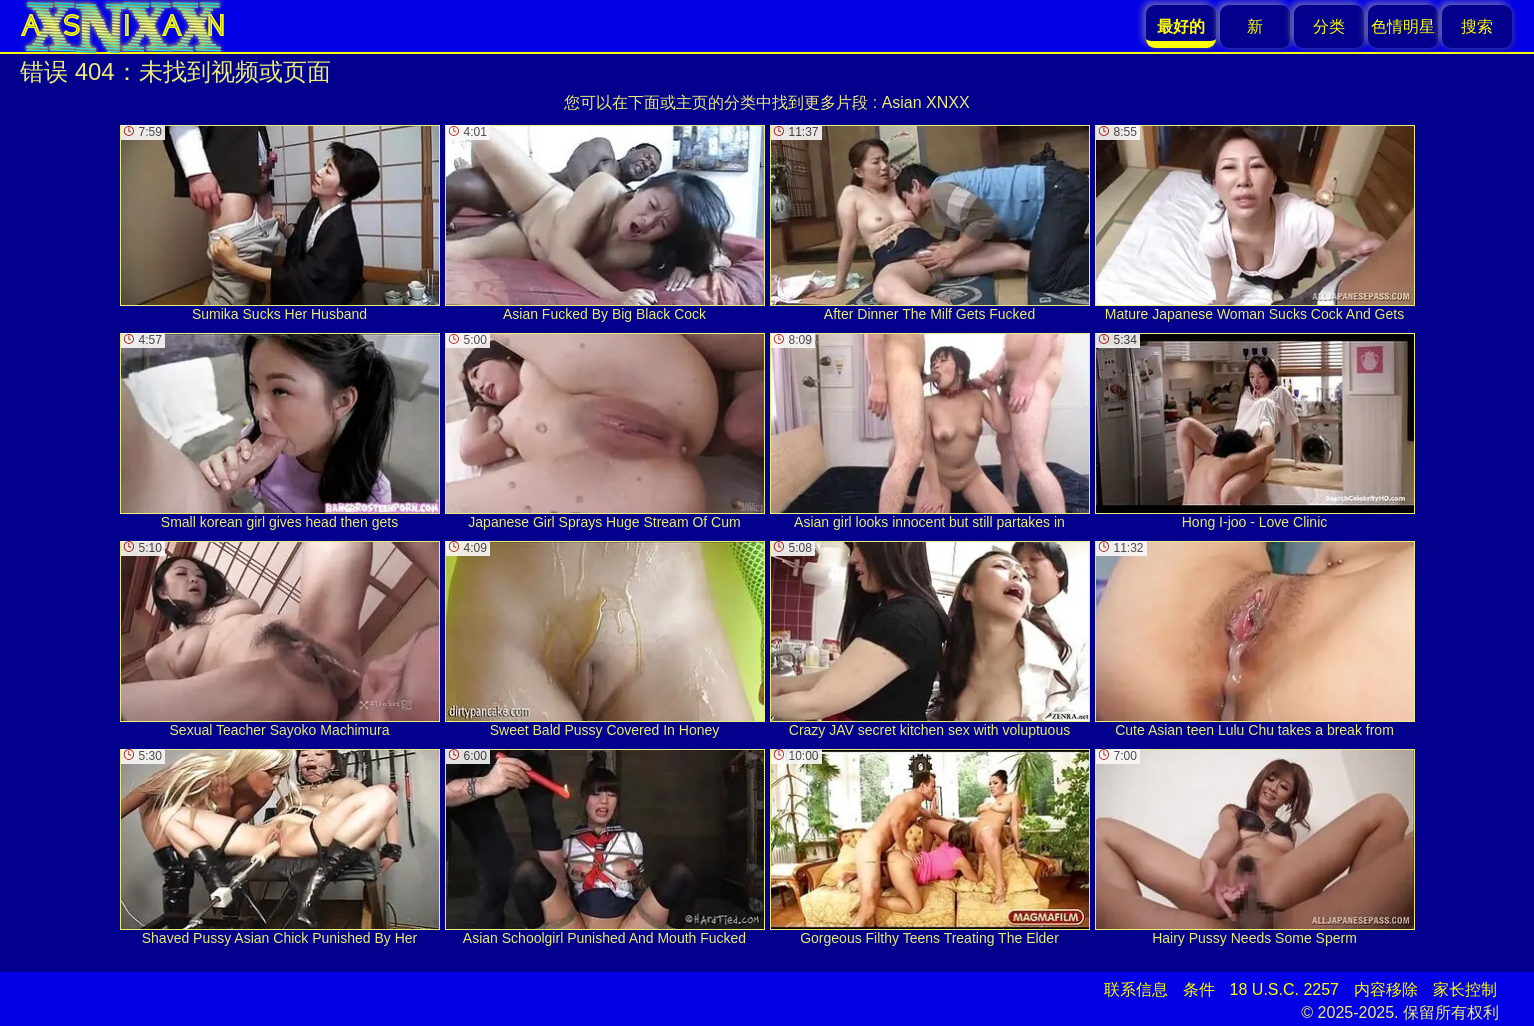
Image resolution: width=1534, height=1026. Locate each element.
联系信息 (1136, 989)
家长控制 (1465, 989)
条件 (1199, 989)
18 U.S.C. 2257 (1284, 989)
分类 (1329, 26)
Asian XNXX (926, 102)
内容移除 (1386, 989)
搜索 (1477, 26)
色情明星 (1403, 26)
